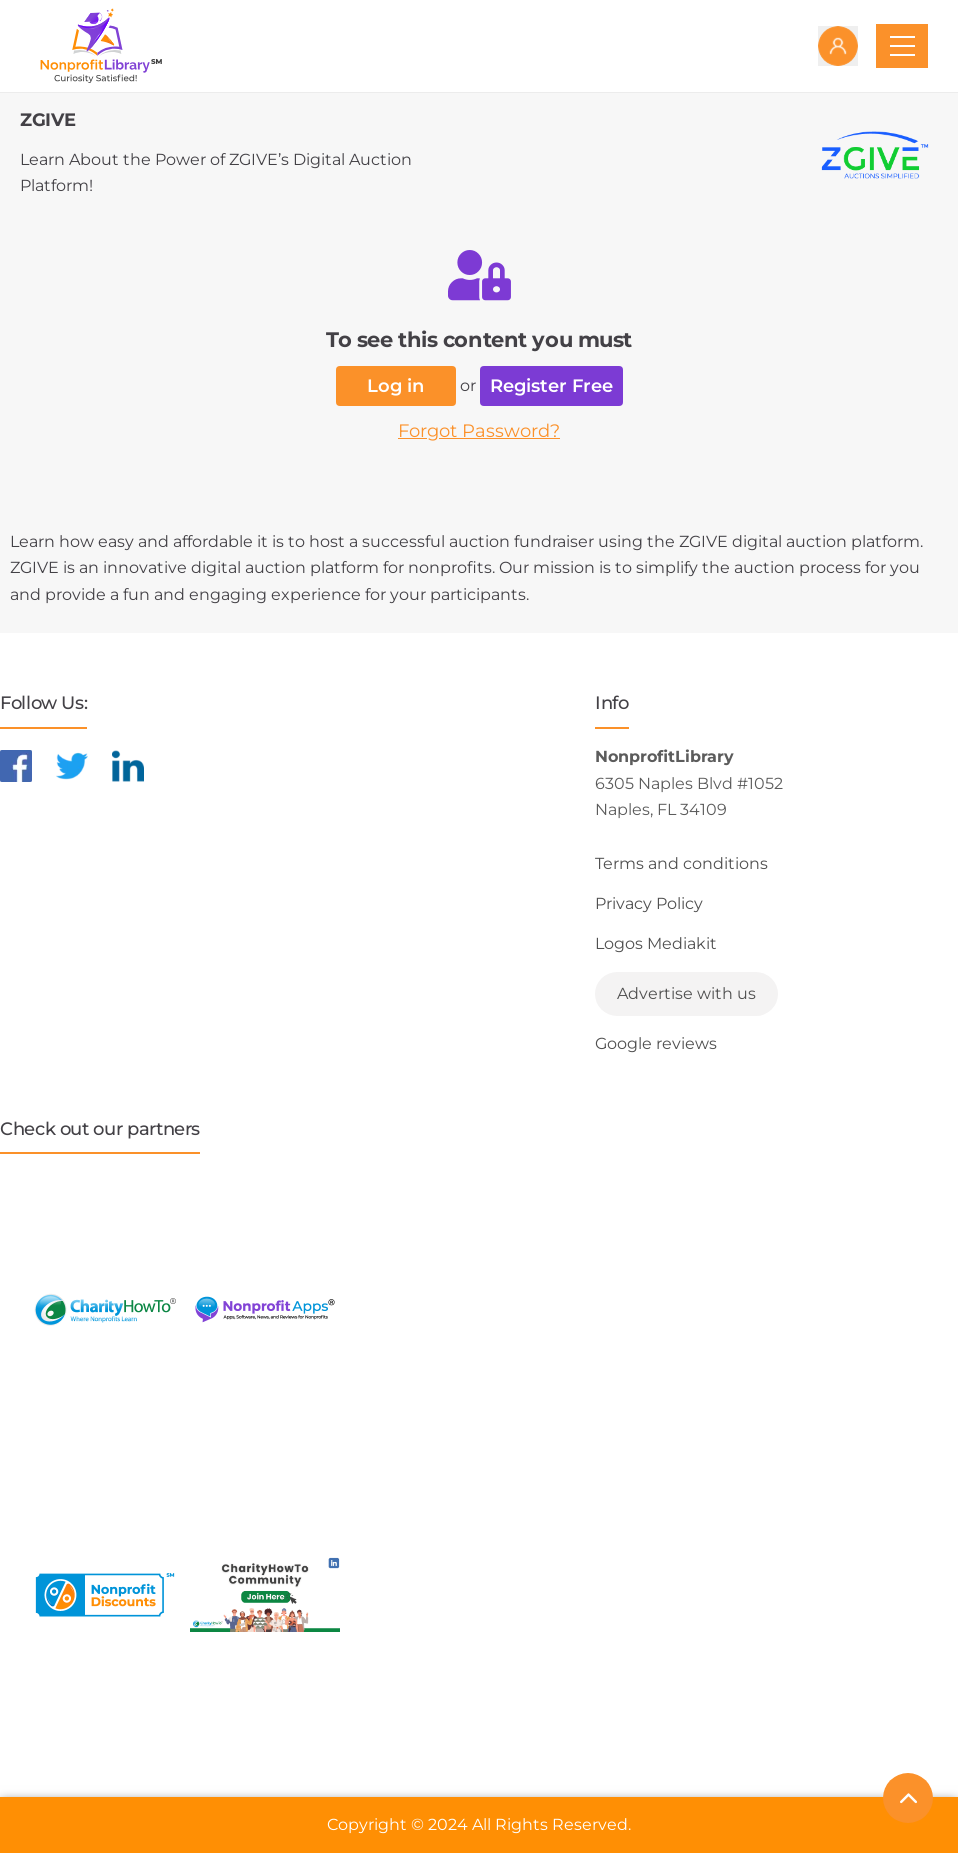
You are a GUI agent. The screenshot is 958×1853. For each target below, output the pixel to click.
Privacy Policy (649, 903)
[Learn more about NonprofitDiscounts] (105, 1594)
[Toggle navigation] (902, 46)
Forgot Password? (479, 431)
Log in (395, 386)
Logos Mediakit (656, 943)
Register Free (551, 386)
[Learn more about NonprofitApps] (265, 1309)
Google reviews (656, 1043)
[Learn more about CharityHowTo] (105, 1309)
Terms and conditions (681, 863)
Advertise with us (686, 993)
